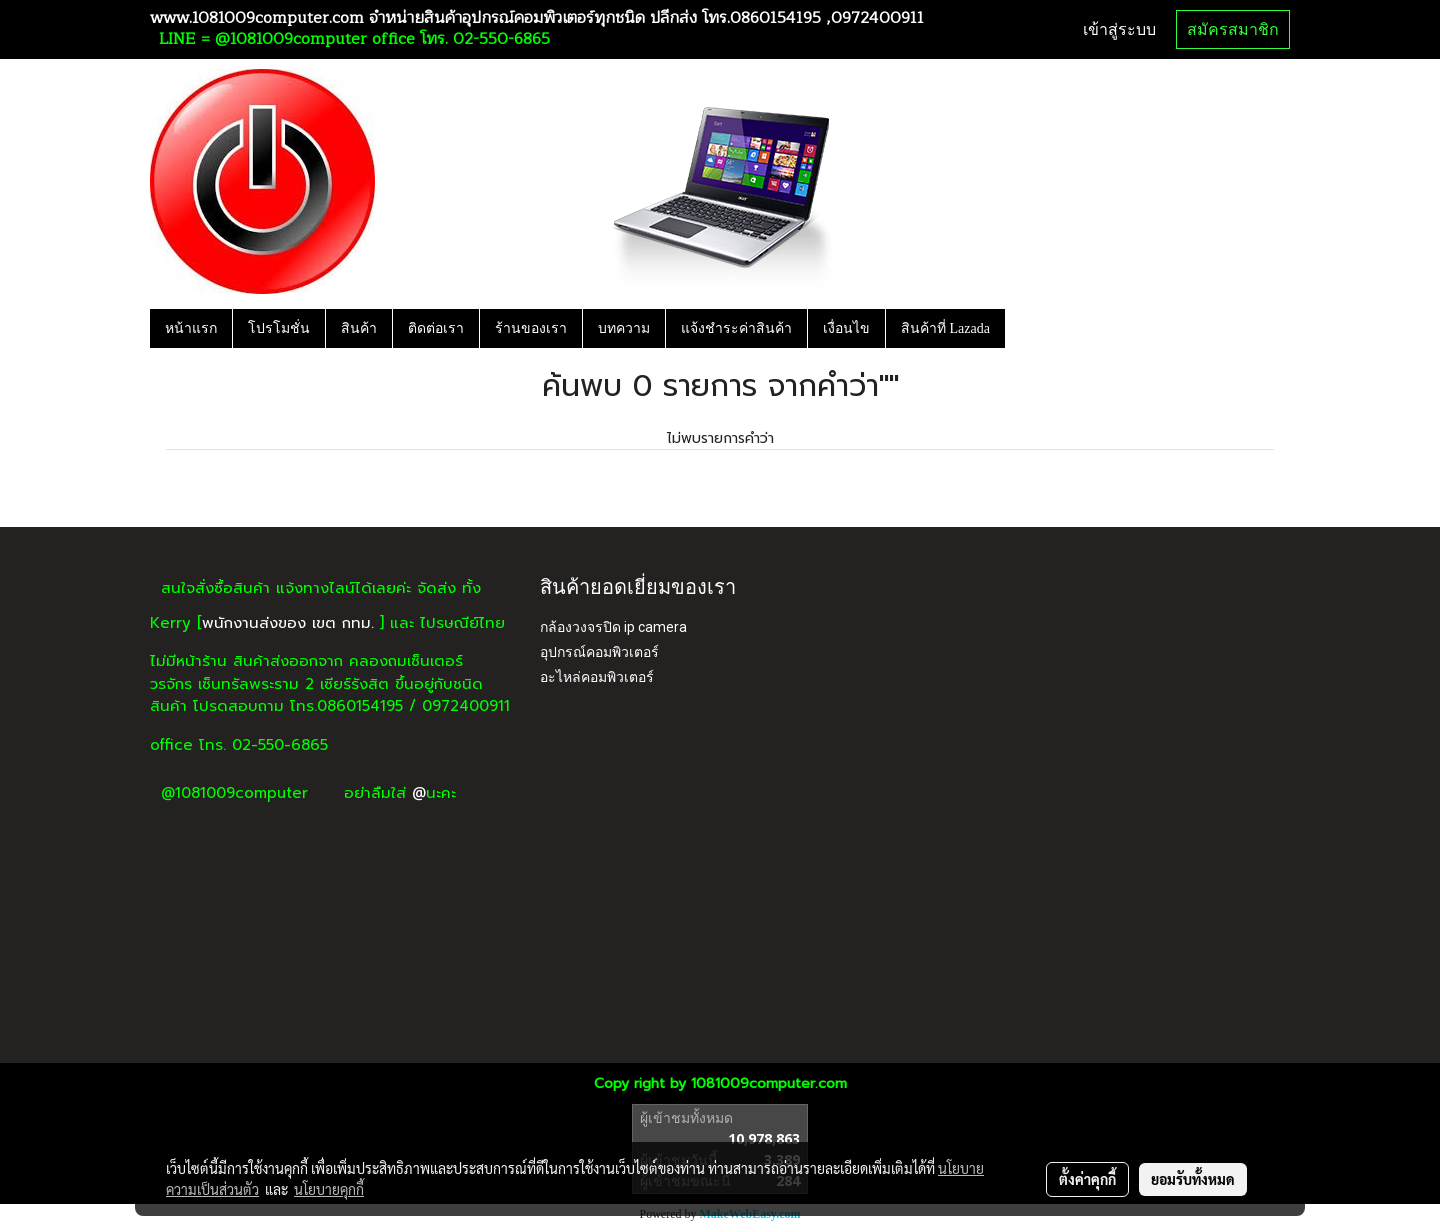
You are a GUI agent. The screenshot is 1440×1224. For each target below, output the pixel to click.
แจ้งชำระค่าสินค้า (736, 328)
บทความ (624, 328)
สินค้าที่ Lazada (945, 328)
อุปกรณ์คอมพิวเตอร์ (599, 652)
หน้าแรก (191, 328)
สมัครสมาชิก (1233, 29)
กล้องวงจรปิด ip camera (613, 627)
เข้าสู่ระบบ (1119, 29)
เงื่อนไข (846, 328)
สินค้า (359, 328)
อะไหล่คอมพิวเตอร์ (597, 677)
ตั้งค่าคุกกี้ (1087, 1179)
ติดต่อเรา (436, 328)
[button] (1023, 328)
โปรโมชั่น (279, 328)
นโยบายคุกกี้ (329, 1189)
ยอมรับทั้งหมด (1193, 1179)
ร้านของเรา (531, 328)
